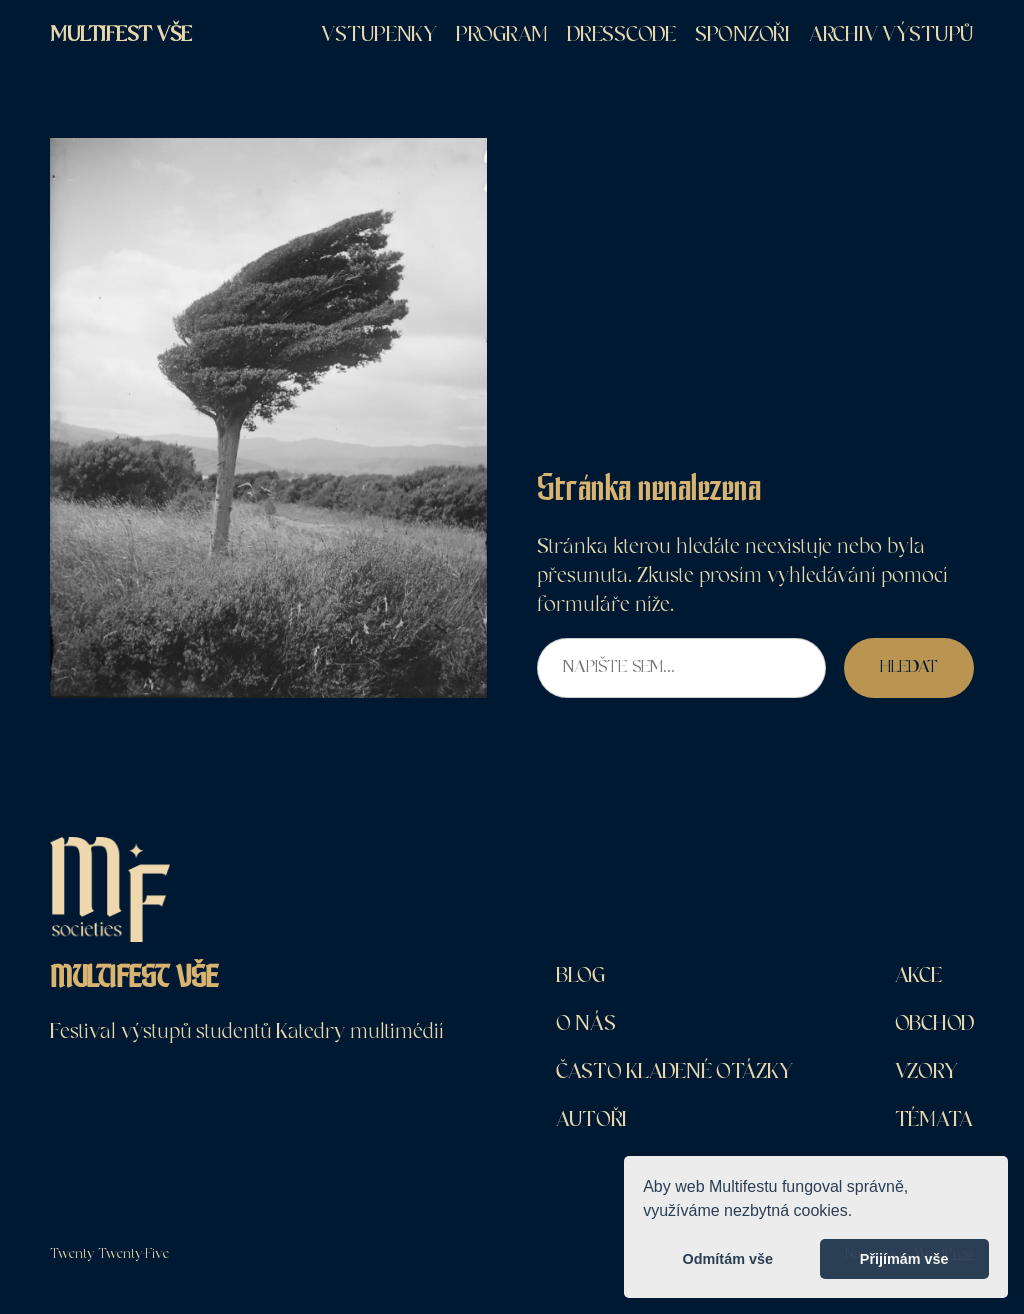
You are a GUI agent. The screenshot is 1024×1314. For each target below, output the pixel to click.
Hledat (909, 667)
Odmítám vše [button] (728, 1259)
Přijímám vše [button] (904, 1259)
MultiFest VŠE (121, 34)
